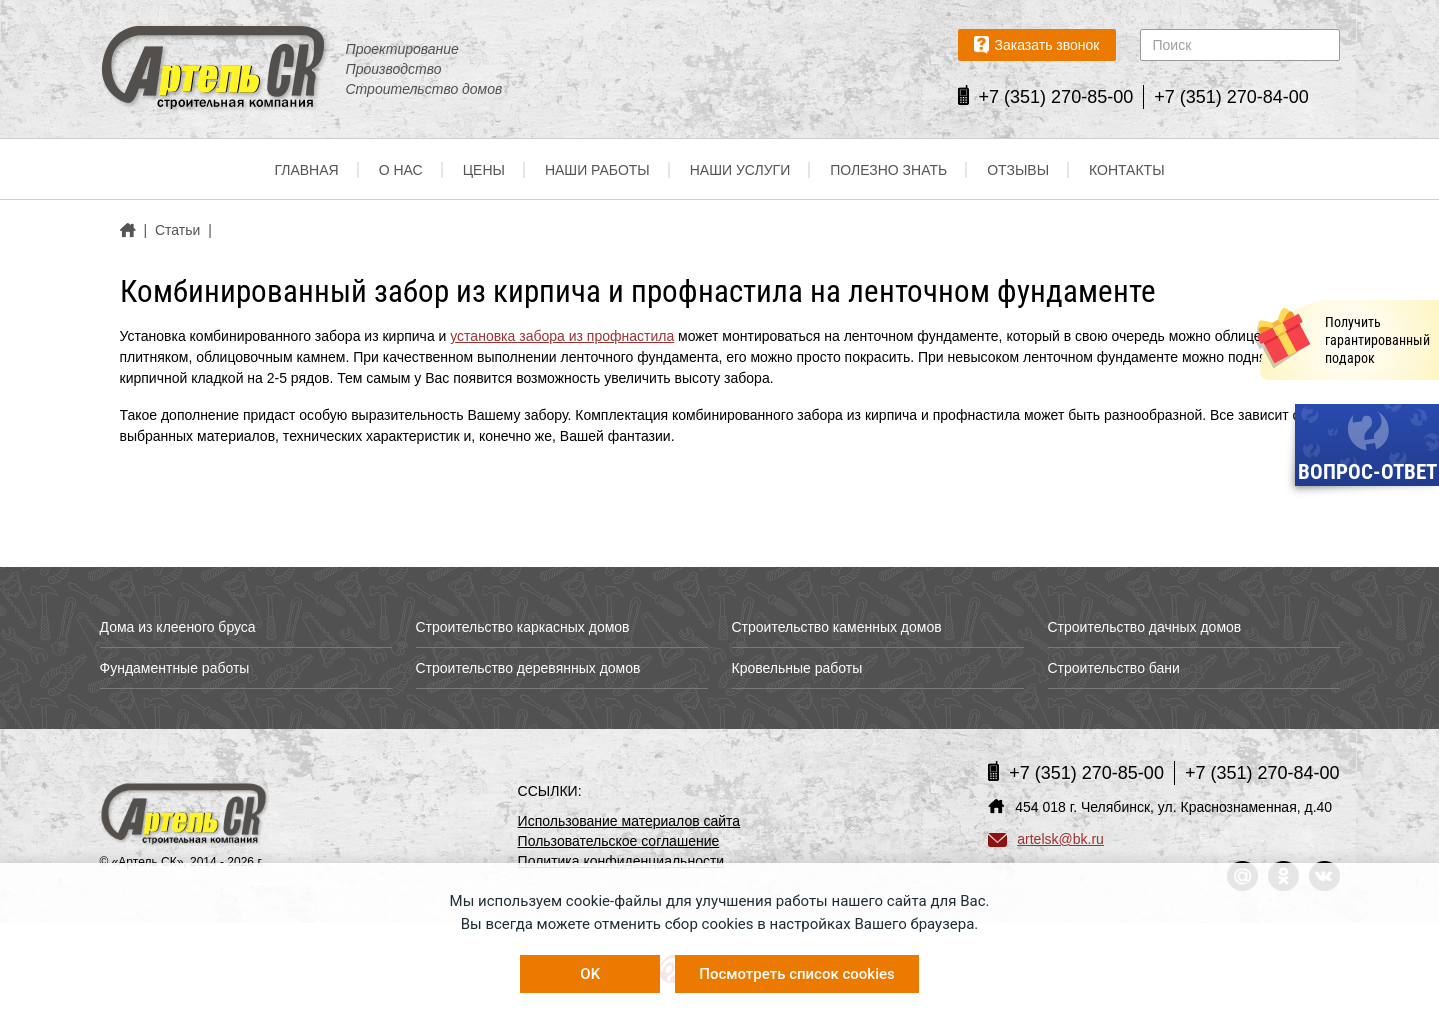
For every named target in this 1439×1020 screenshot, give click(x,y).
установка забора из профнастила (562, 336)
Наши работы (597, 170)
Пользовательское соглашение (619, 841)
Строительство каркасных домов (523, 627)
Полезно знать (888, 170)
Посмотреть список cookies (796, 974)
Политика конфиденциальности (621, 861)
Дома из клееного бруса (178, 627)
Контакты (1127, 170)
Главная (306, 170)
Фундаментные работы (175, 668)
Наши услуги (740, 170)
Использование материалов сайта (629, 821)
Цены (484, 170)
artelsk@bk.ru (1046, 839)
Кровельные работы (797, 668)
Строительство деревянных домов (528, 668)
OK (590, 974)
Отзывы (1018, 170)
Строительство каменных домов (837, 627)
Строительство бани (1114, 668)
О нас (401, 170)
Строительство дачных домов (1145, 627)
